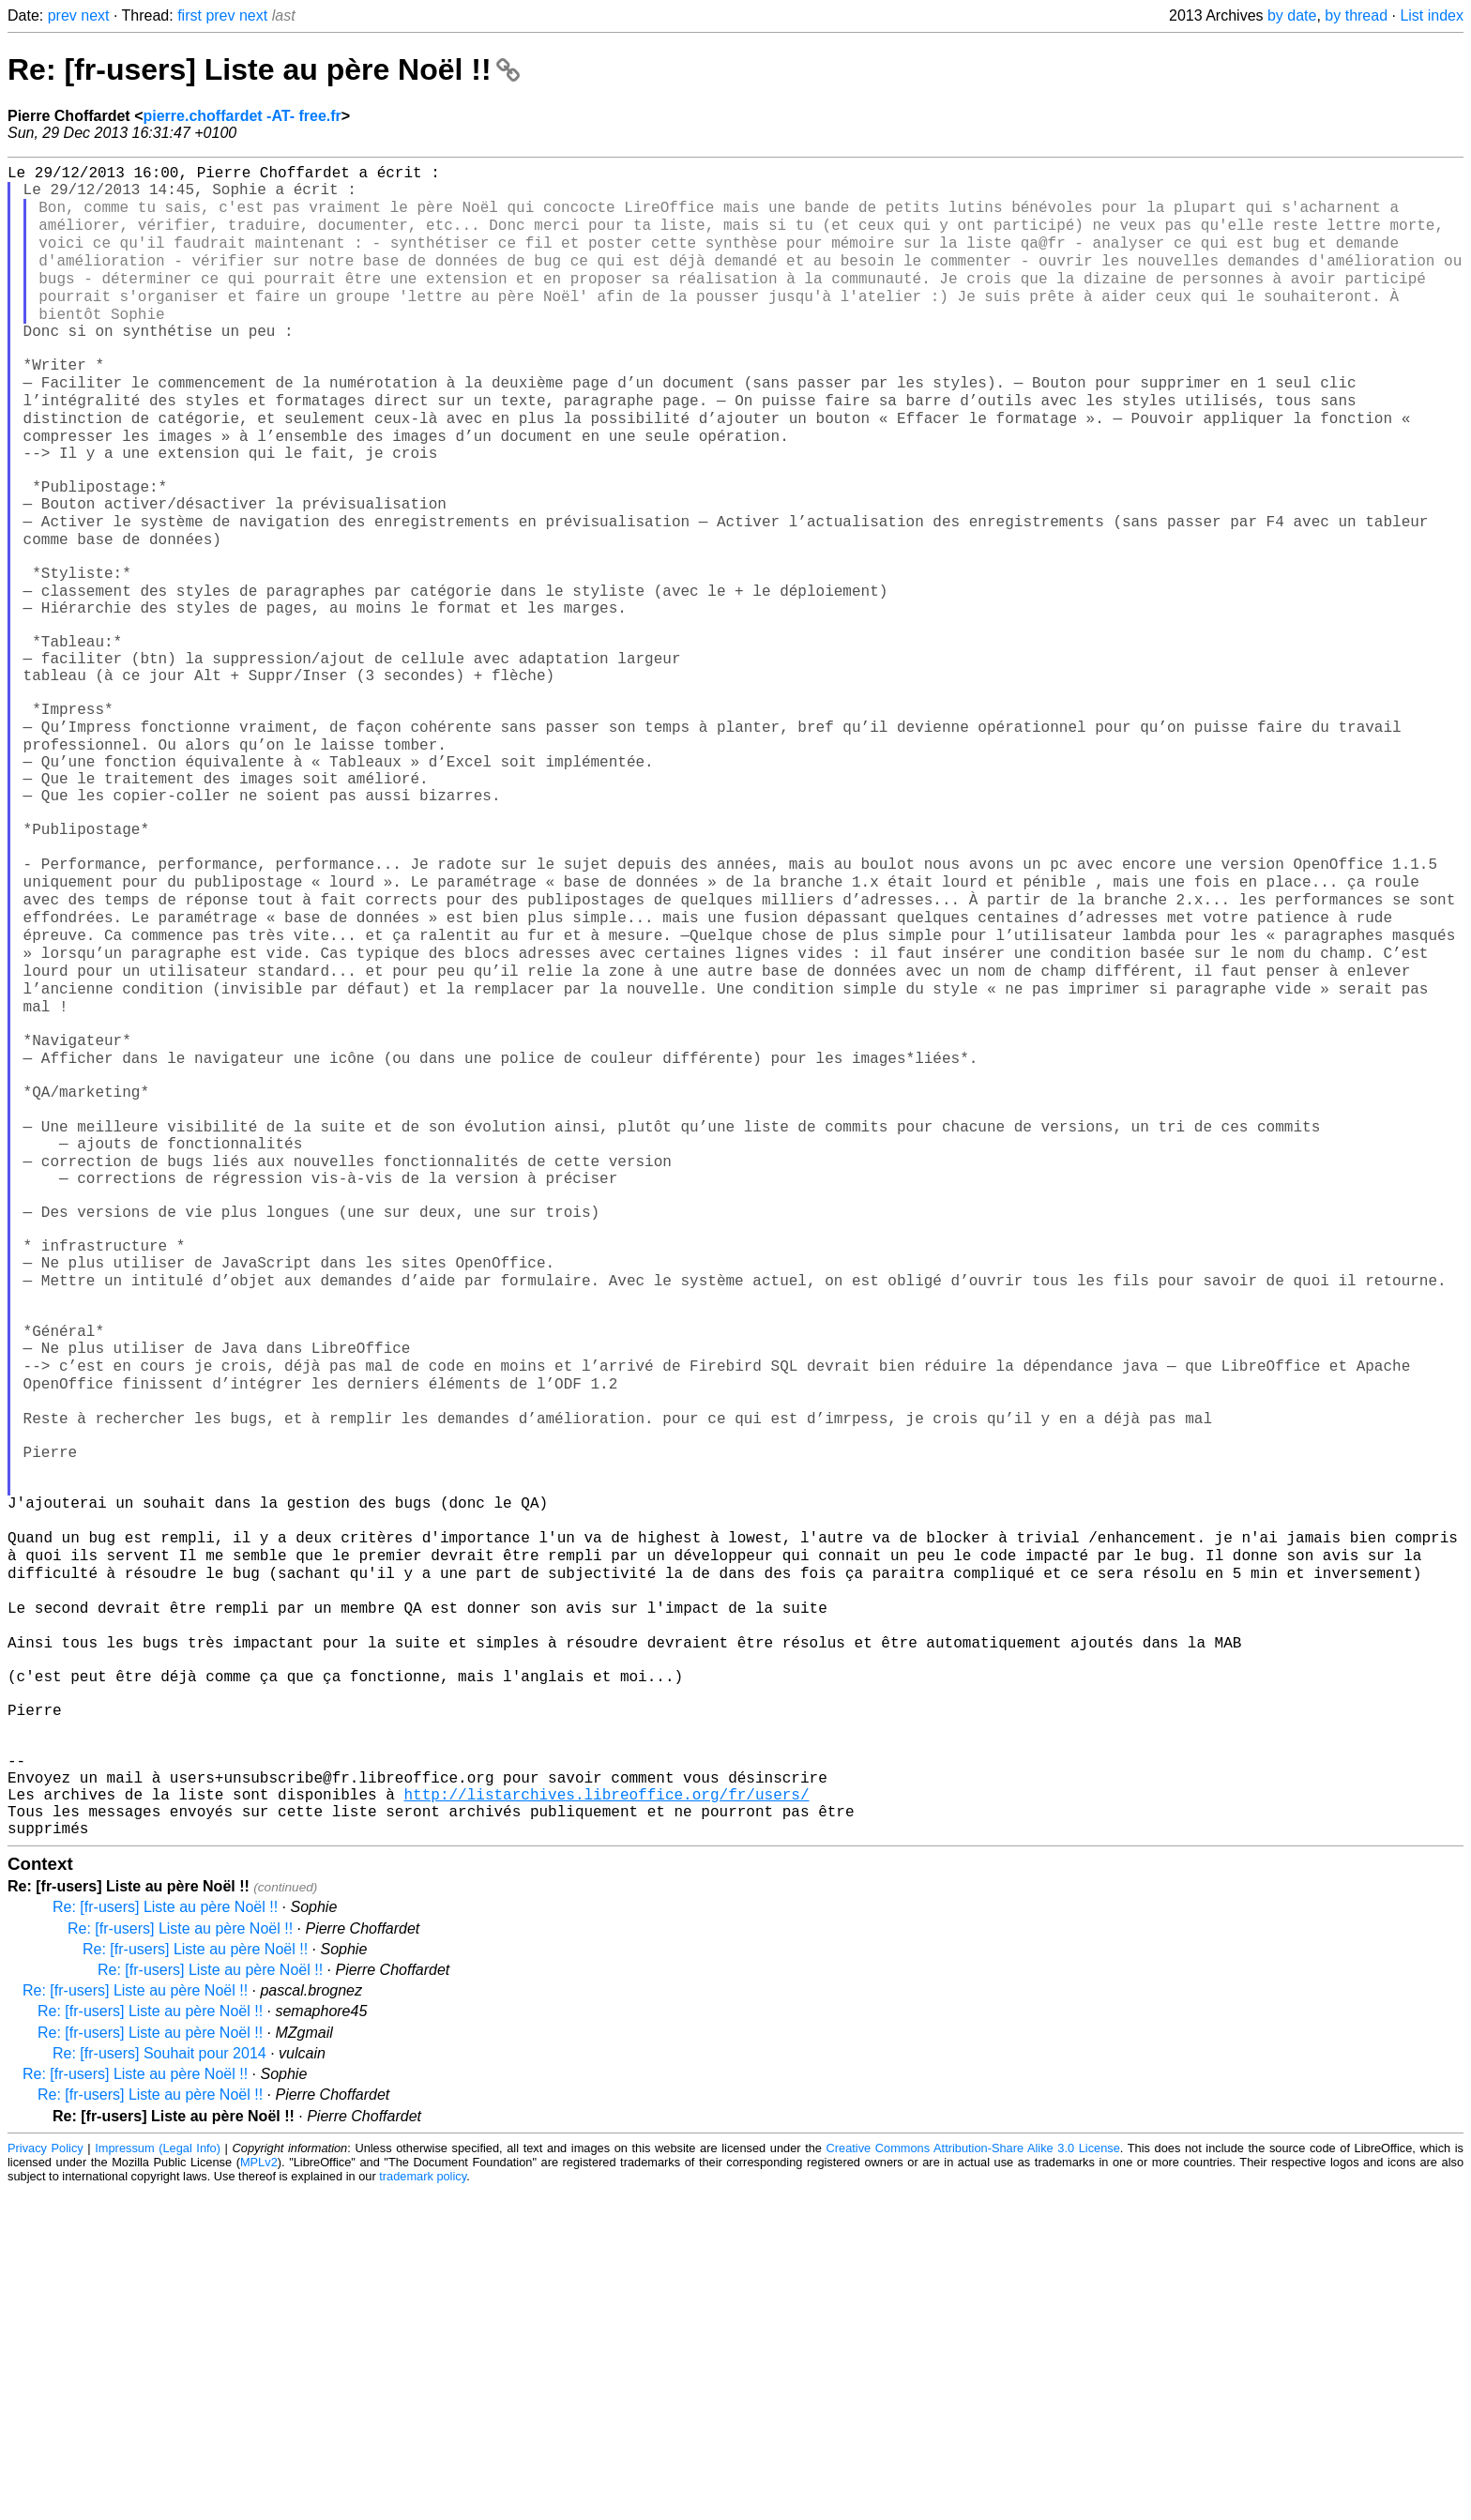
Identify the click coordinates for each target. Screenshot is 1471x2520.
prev (62, 15)
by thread (1356, 15)
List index (1431, 15)
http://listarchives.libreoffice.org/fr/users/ (606, 2115)
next (95, 15)
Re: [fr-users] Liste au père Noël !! (264, 69)
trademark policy (422, 2505)
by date (1291, 15)
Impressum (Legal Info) (157, 2477)
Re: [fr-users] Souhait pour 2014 (159, 2383)
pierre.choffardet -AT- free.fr (242, 116)
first (189, 15)
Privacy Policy (45, 2477)
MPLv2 (259, 2491)
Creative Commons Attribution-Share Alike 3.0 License (973, 2477)
